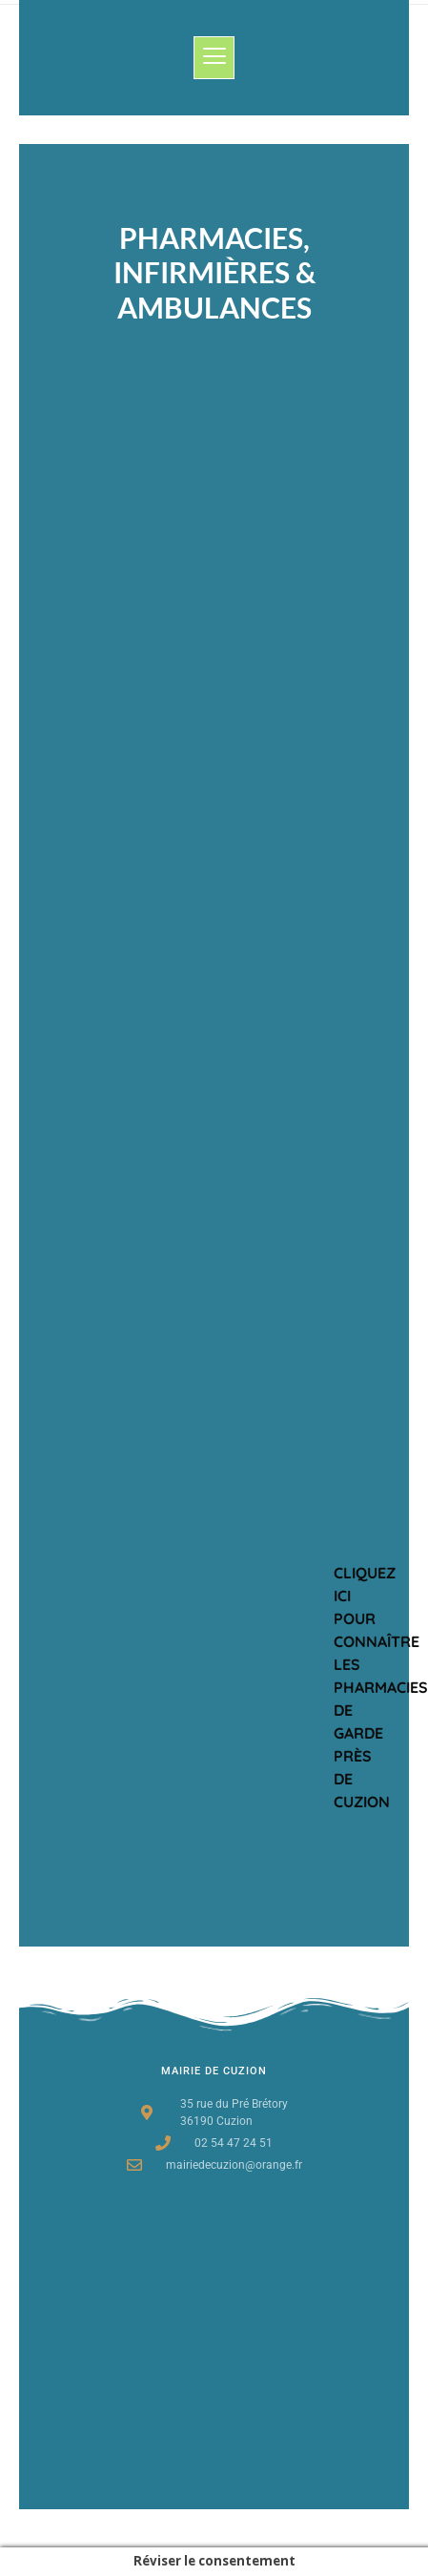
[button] (214, 57)
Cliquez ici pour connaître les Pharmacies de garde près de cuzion (381, 1687)
